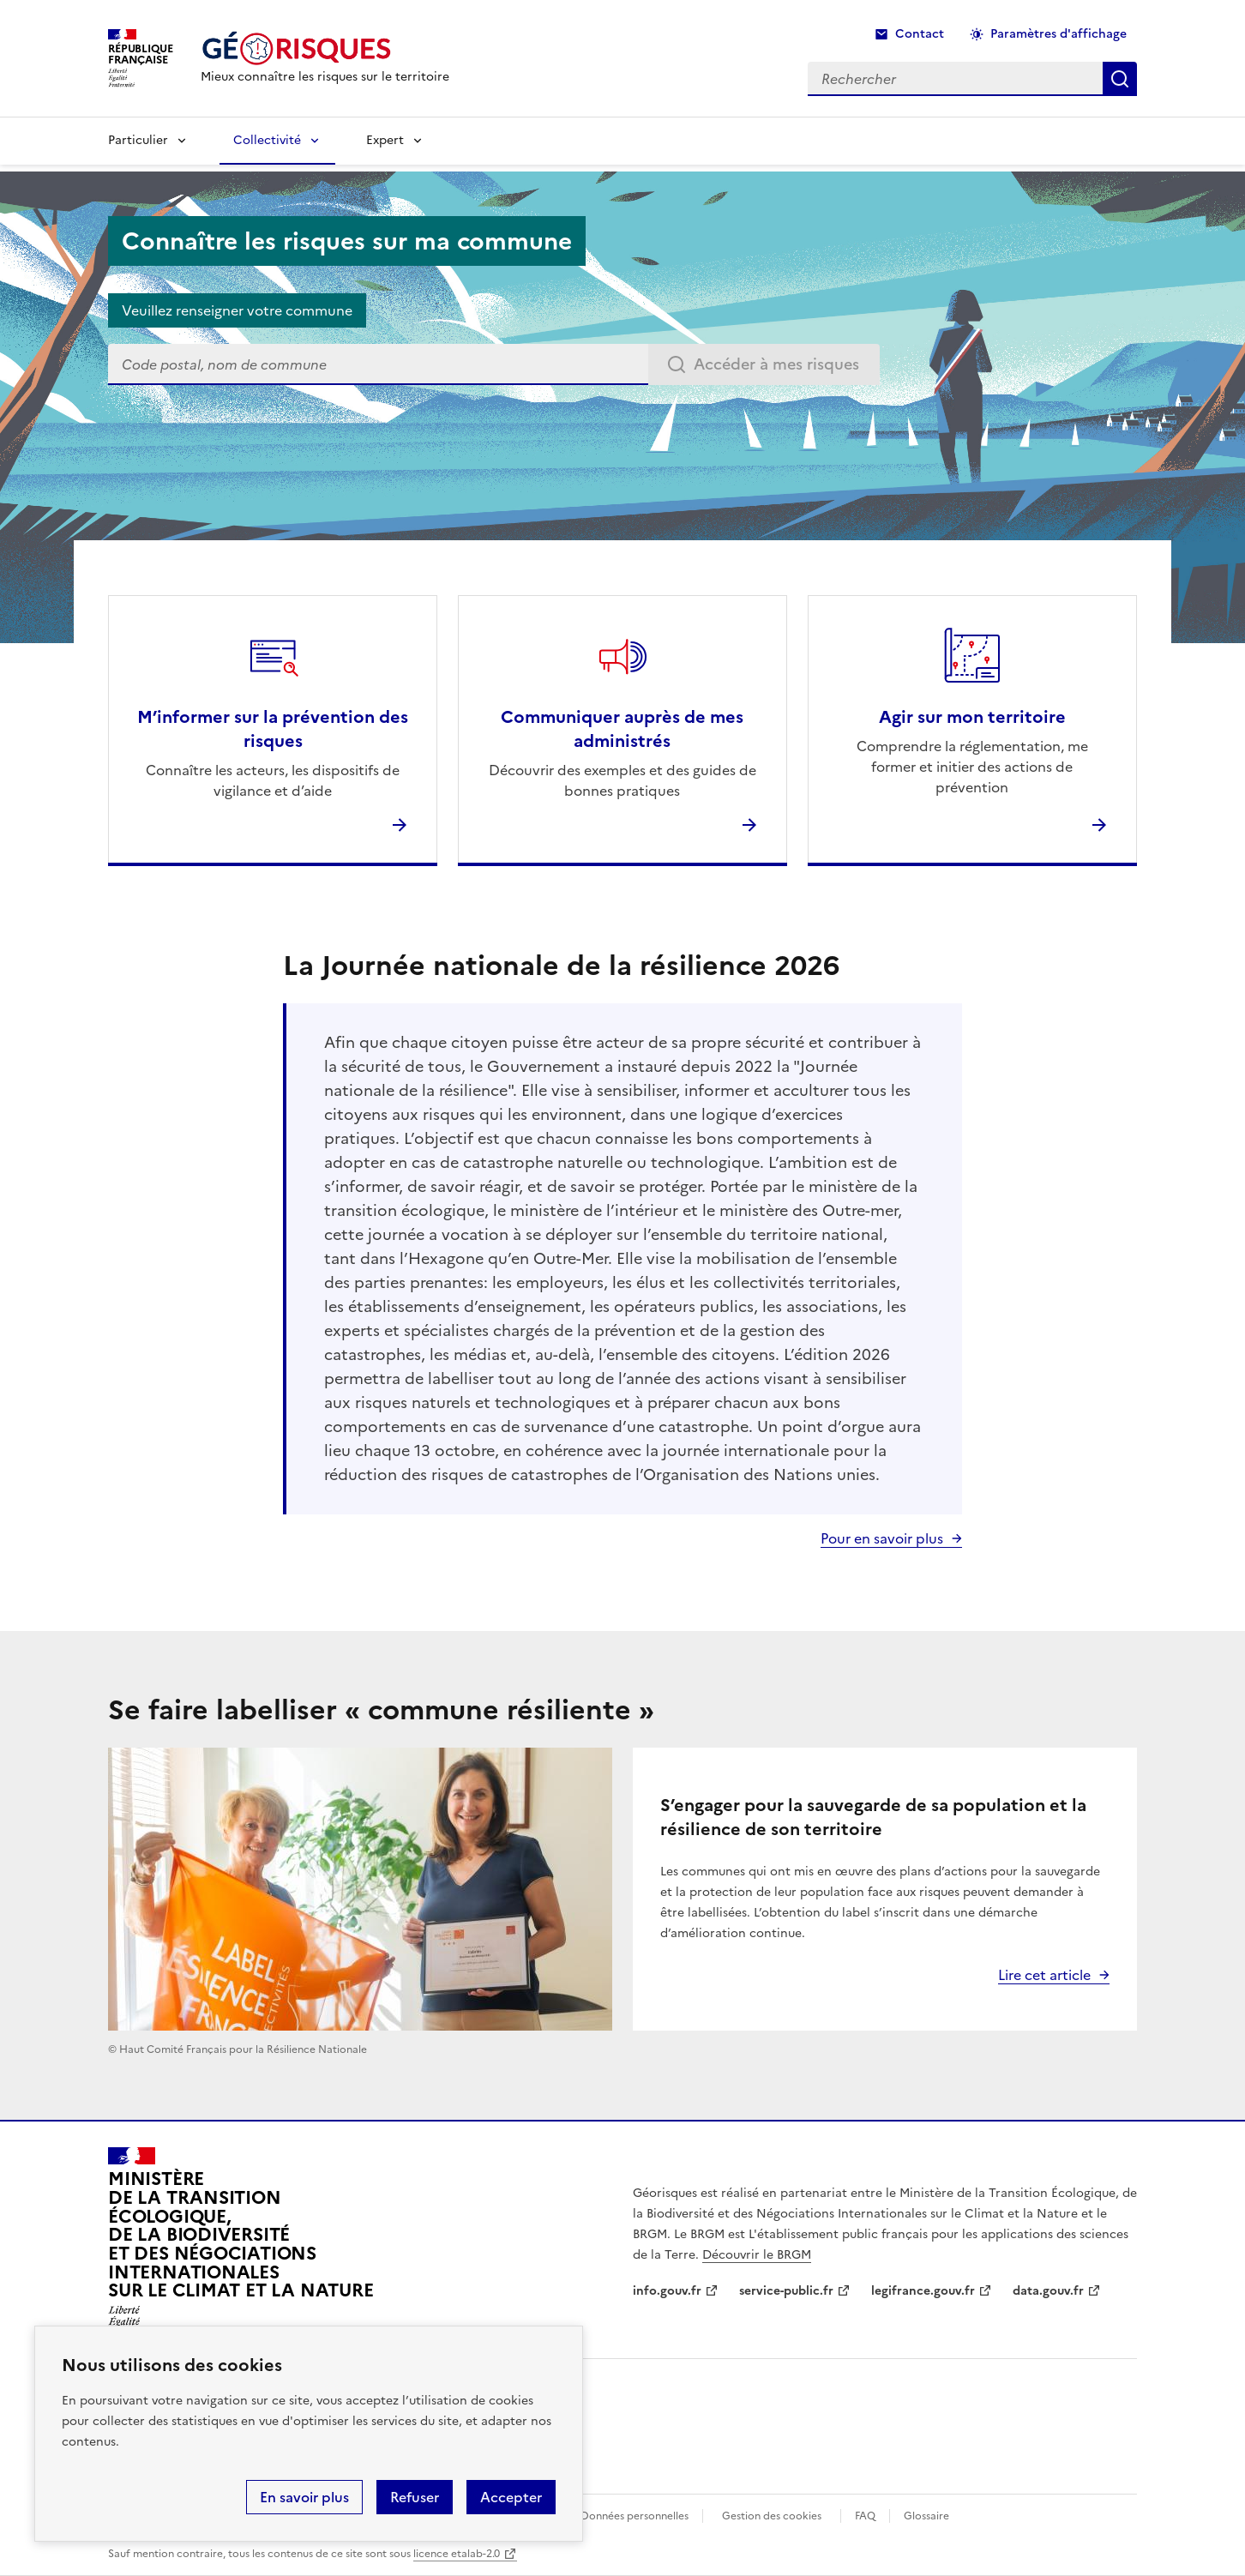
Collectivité (267, 140)
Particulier (138, 140)
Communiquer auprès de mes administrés (622, 729)
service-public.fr (786, 2291)
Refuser (414, 2497)
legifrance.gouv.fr (923, 2291)
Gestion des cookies (771, 2516)
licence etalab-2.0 (456, 2553)
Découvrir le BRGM (756, 2255)
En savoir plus (304, 2497)
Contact (919, 34)
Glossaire (926, 2516)
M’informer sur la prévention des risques (272, 729)
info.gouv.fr (667, 2291)
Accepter (511, 2497)
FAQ (865, 2516)
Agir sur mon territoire (972, 717)
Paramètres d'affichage (1058, 34)
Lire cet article (1044, 1975)
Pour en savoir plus (882, 1538)
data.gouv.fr (1048, 2291)
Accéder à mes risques (776, 364)
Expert (385, 140)
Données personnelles (634, 2516)
